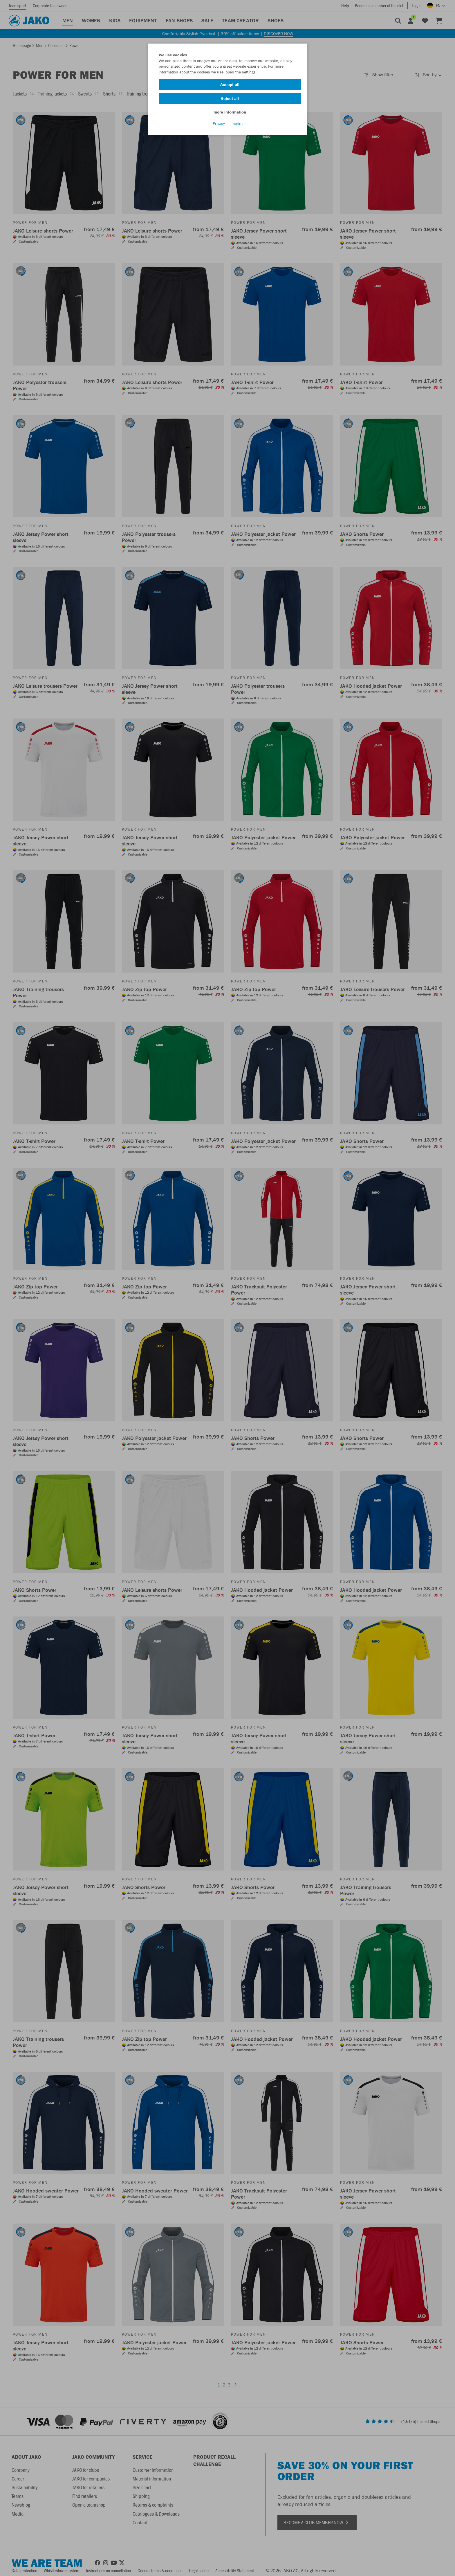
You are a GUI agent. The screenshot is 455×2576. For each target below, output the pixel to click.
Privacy (219, 128)
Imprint (236, 128)
